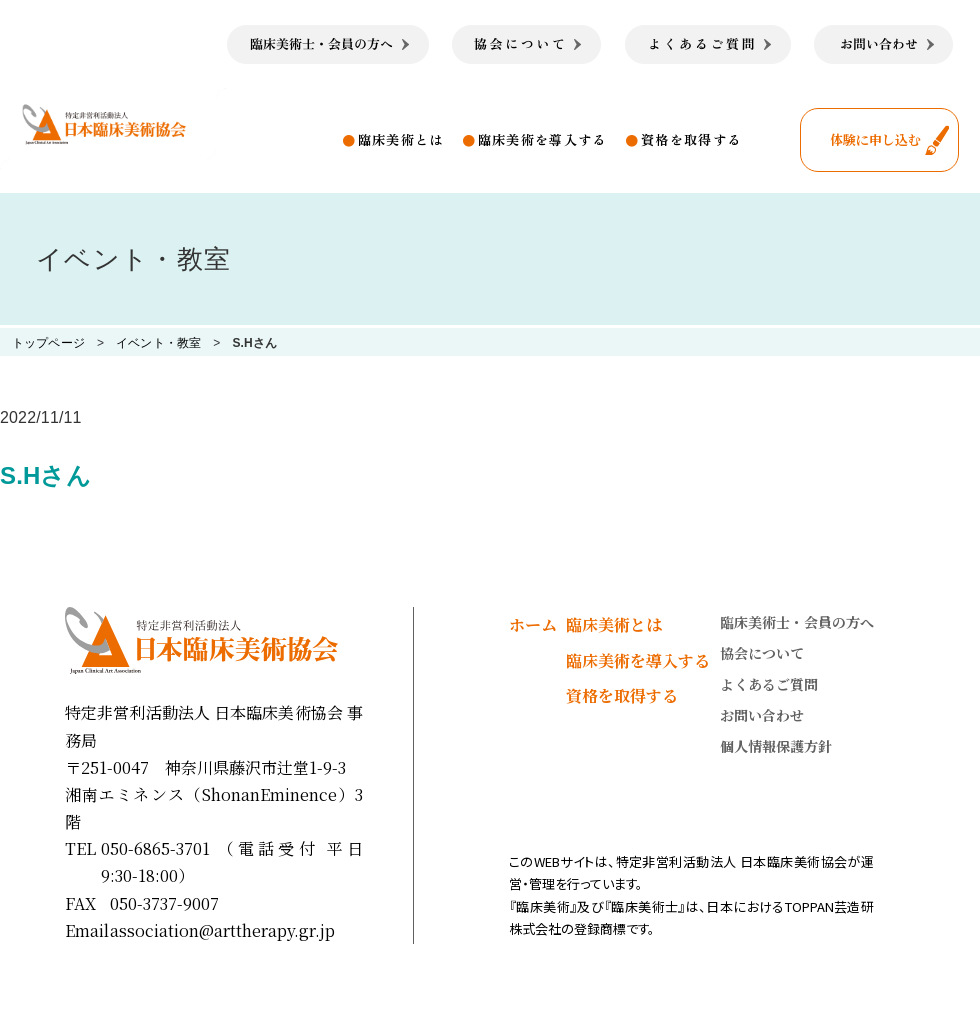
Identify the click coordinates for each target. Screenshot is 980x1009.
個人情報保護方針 (776, 746)
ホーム (533, 624)
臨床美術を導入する (542, 139)
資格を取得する (691, 139)
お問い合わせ (762, 715)
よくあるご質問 (769, 684)
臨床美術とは (401, 139)
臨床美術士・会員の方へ (797, 622)
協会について (762, 653)
